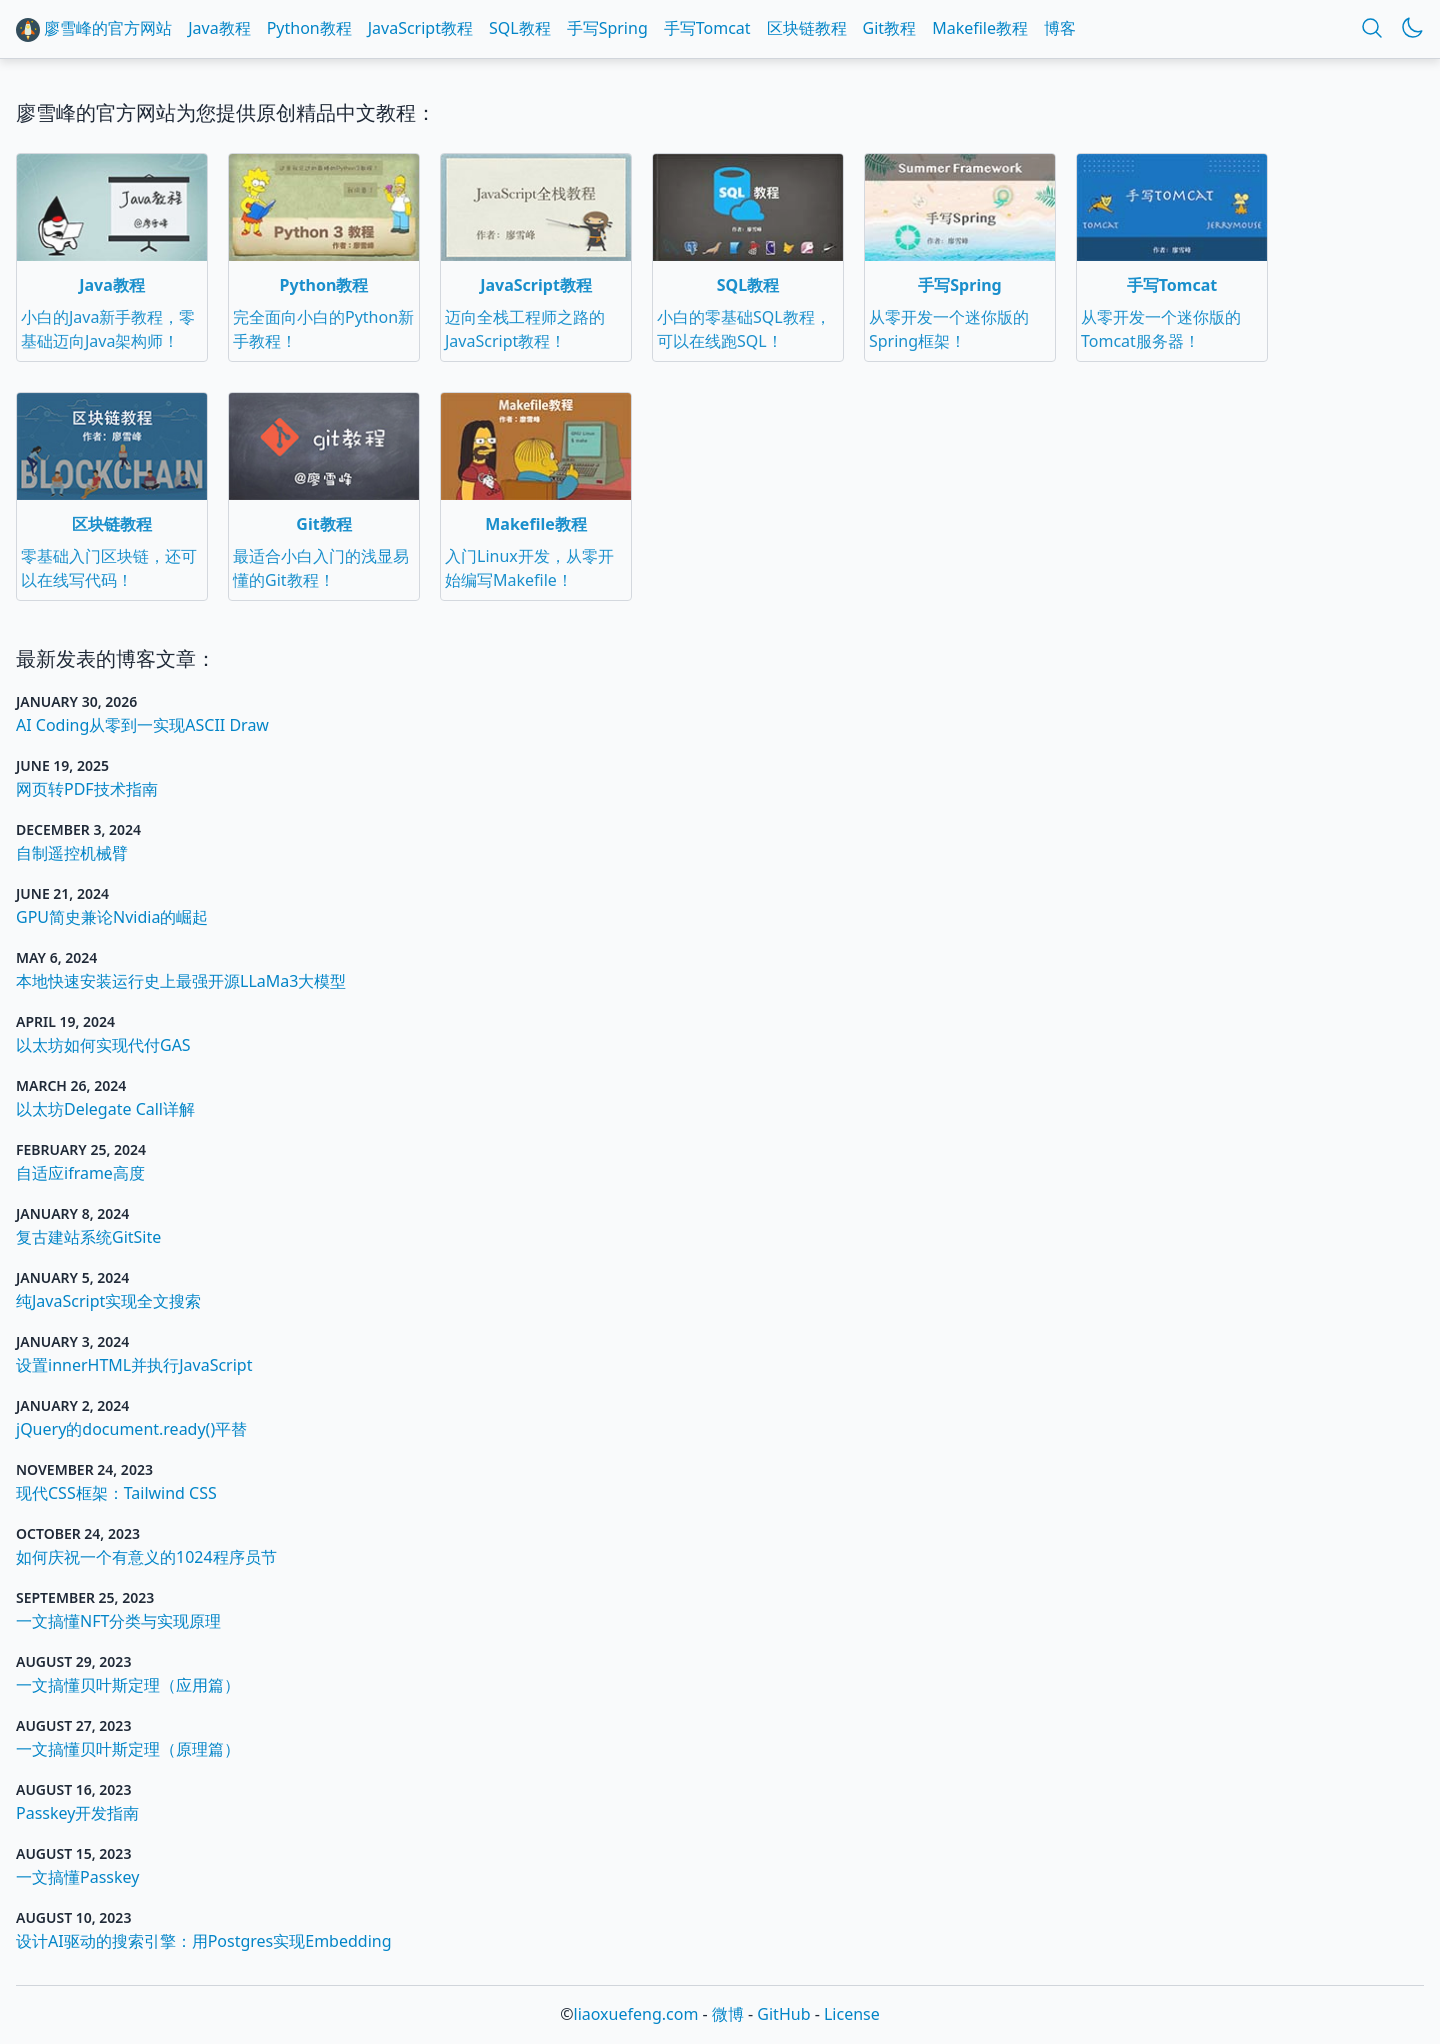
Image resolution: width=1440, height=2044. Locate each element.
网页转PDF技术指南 (87, 789)
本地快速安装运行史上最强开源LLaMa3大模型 (181, 981)
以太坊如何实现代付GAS (103, 1045)
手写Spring (607, 28)
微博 (728, 2014)
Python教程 (309, 28)
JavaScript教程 (420, 28)
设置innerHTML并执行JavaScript (134, 1365)
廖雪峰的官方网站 (94, 29)
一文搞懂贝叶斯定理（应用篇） (128, 1685)
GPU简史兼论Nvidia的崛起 (112, 917)
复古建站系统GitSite (88, 1237)
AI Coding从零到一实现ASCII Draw (142, 725)
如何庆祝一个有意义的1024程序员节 (146, 1557)
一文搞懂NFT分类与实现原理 (118, 1621)
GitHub (783, 2014)
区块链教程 (807, 28)
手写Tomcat (707, 28)
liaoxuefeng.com (636, 2014)
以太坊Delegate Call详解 (105, 1109)
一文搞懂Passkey (77, 1877)
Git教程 (890, 28)
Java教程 (219, 28)
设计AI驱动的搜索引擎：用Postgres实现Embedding (204, 1941)
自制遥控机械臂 (72, 853)
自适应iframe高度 (80, 1173)
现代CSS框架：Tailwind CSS (116, 1493)
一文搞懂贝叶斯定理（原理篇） (128, 1749)
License (852, 2014)
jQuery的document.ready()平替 (131, 1429)
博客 (1060, 28)
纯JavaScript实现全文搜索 (108, 1301)
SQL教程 (520, 28)
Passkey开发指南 (77, 1813)
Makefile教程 (980, 28)
